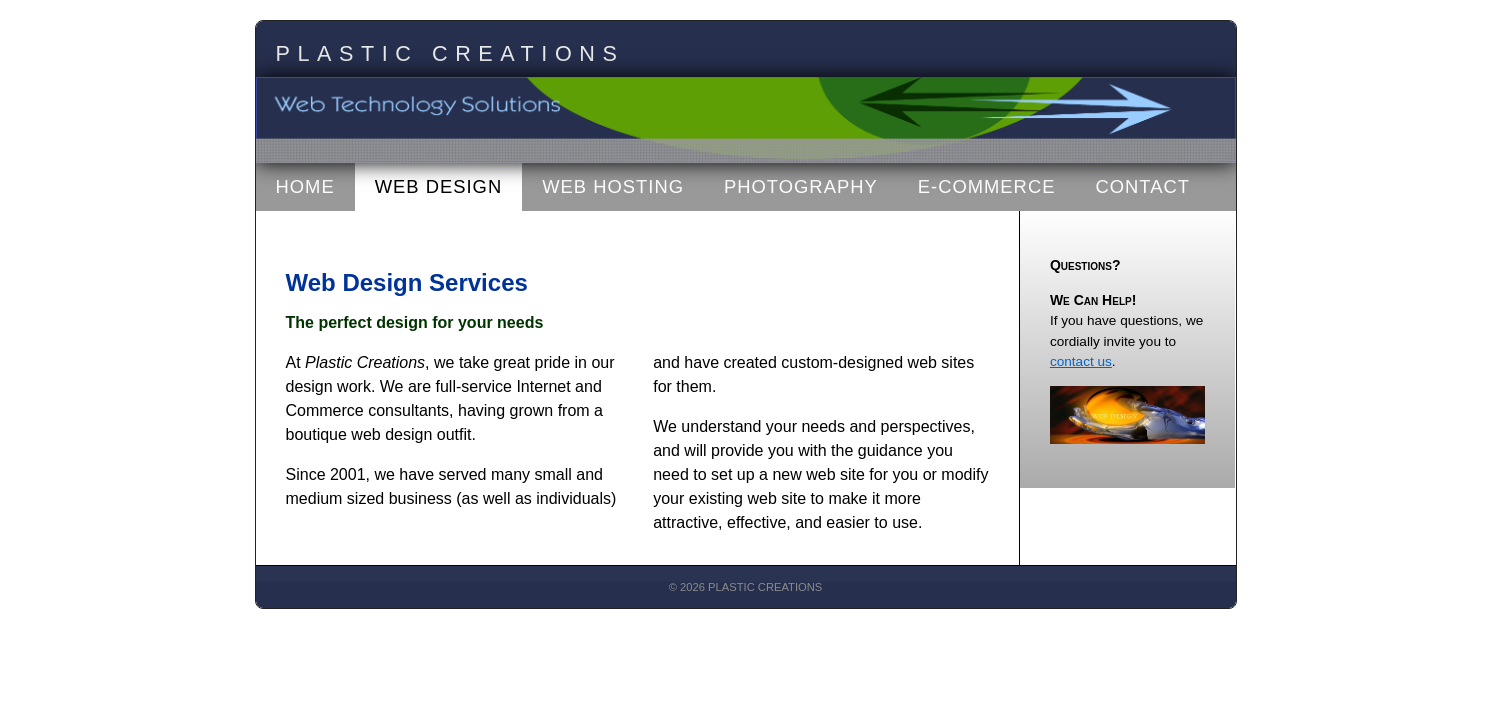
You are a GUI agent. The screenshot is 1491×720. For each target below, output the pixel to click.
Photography (801, 186)
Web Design (439, 186)
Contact (1142, 186)
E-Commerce (987, 186)
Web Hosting (613, 186)
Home (305, 186)
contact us (1081, 361)
